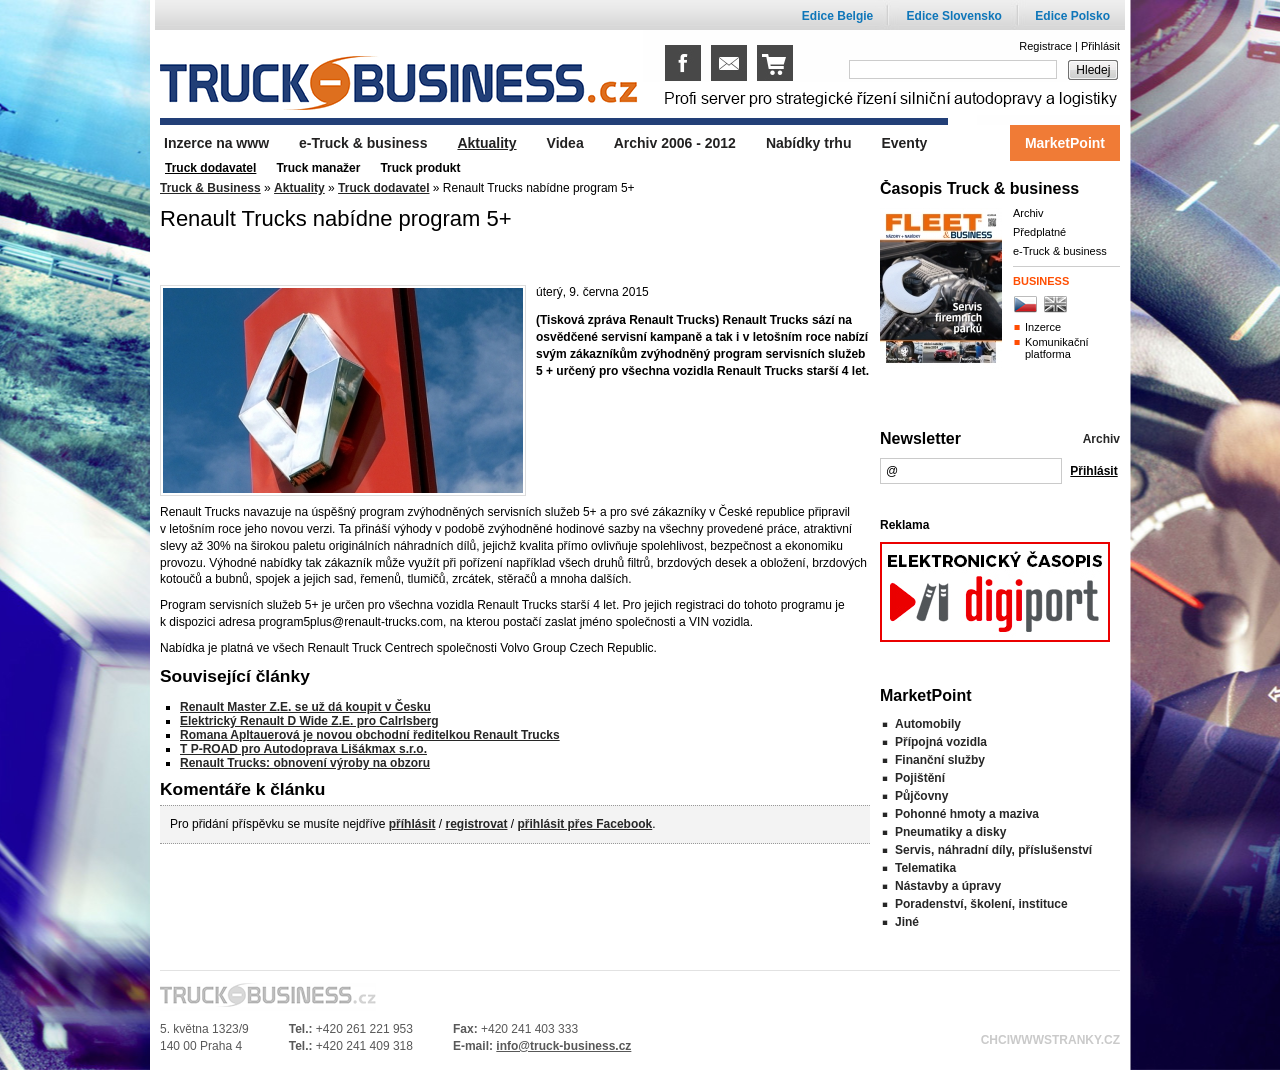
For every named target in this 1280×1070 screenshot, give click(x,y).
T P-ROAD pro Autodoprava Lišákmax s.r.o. (303, 749)
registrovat (476, 824)
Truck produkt (420, 168)
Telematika (925, 868)
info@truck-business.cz (563, 1046)
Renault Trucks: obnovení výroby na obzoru (305, 763)
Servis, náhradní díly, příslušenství (993, 850)
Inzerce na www (216, 143)
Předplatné (1039, 232)
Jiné (907, 922)
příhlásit (412, 824)
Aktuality (299, 188)
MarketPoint (1065, 143)
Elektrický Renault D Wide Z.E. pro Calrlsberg (309, 721)
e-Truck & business (1060, 251)
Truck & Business (210, 188)
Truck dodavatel (383, 188)
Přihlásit (1100, 46)
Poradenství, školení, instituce (981, 904)
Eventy (904, 143)
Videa (565, 143)
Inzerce (1043, 327)
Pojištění (920, 778)
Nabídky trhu (809, 143)
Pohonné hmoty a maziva (967, 814)
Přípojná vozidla (941, 742)
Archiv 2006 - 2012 (675, 143)
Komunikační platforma (1057, 348)
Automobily (928, 724)
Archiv (1028, 213)
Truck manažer (318, 168)
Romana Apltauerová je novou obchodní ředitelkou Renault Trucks (370, 735)
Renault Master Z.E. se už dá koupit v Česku (305, 707)
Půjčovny (921, 796)
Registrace (1045, 46)
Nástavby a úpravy (948, 886)
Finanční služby (940, 760)
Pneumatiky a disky (950, 832)
